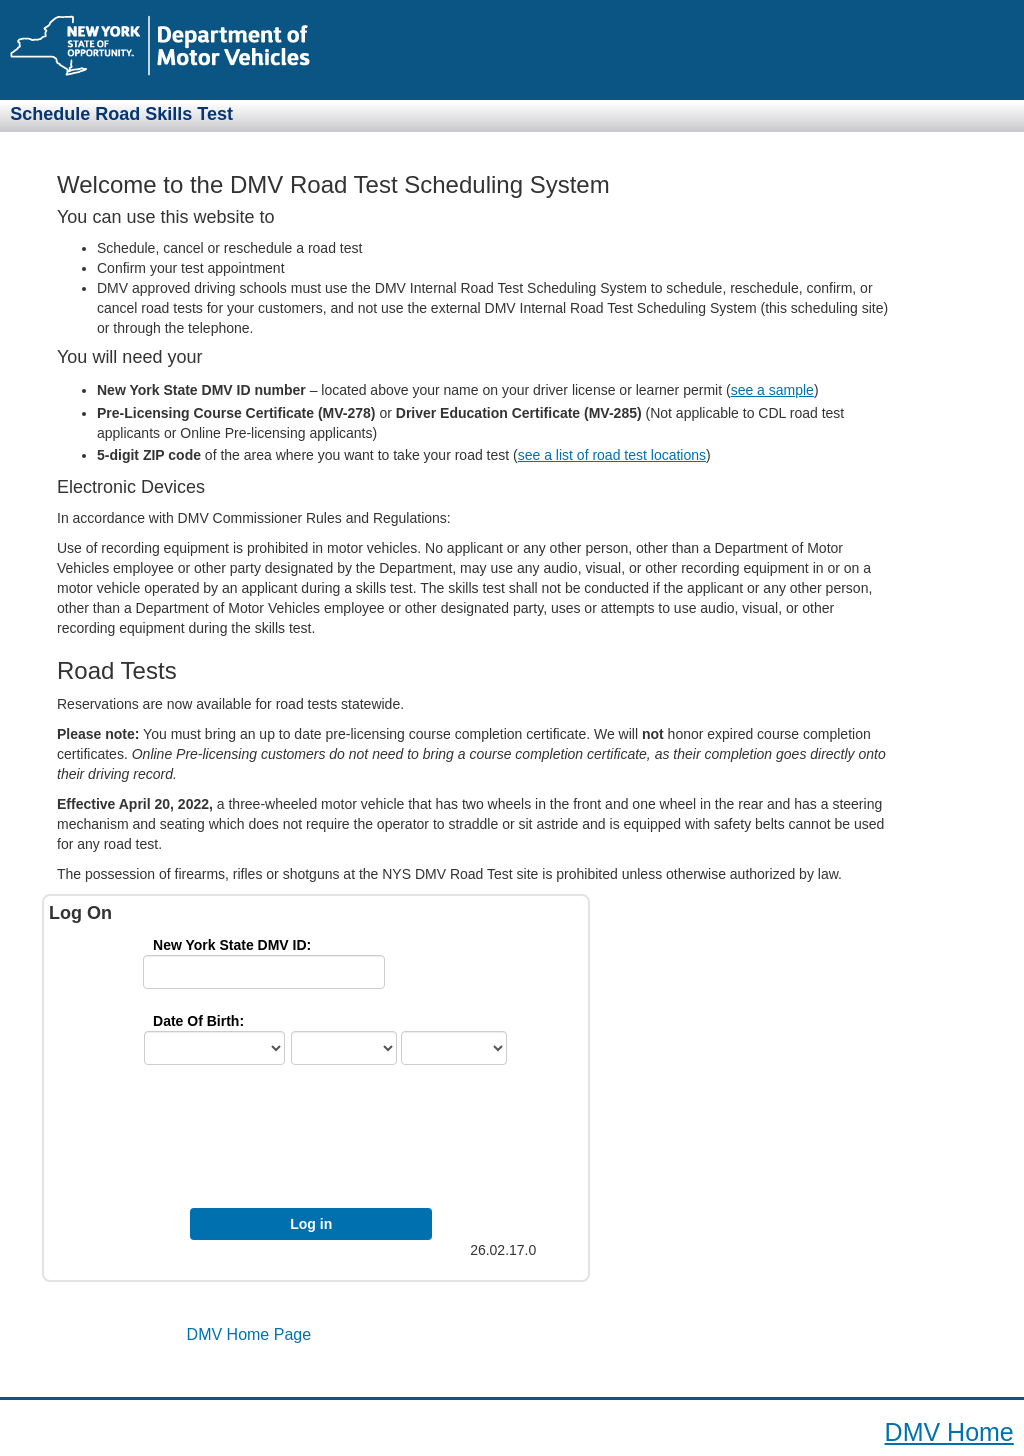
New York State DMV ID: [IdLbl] (232, 945)
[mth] (344, 1048)
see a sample (772, 390)
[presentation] (325, 1142)
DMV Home (949, 1432)
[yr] (454, 1048)
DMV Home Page (249, 1334)
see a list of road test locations (612, 455)
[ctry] (214, 1048)
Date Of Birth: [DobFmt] (198, 1021)
